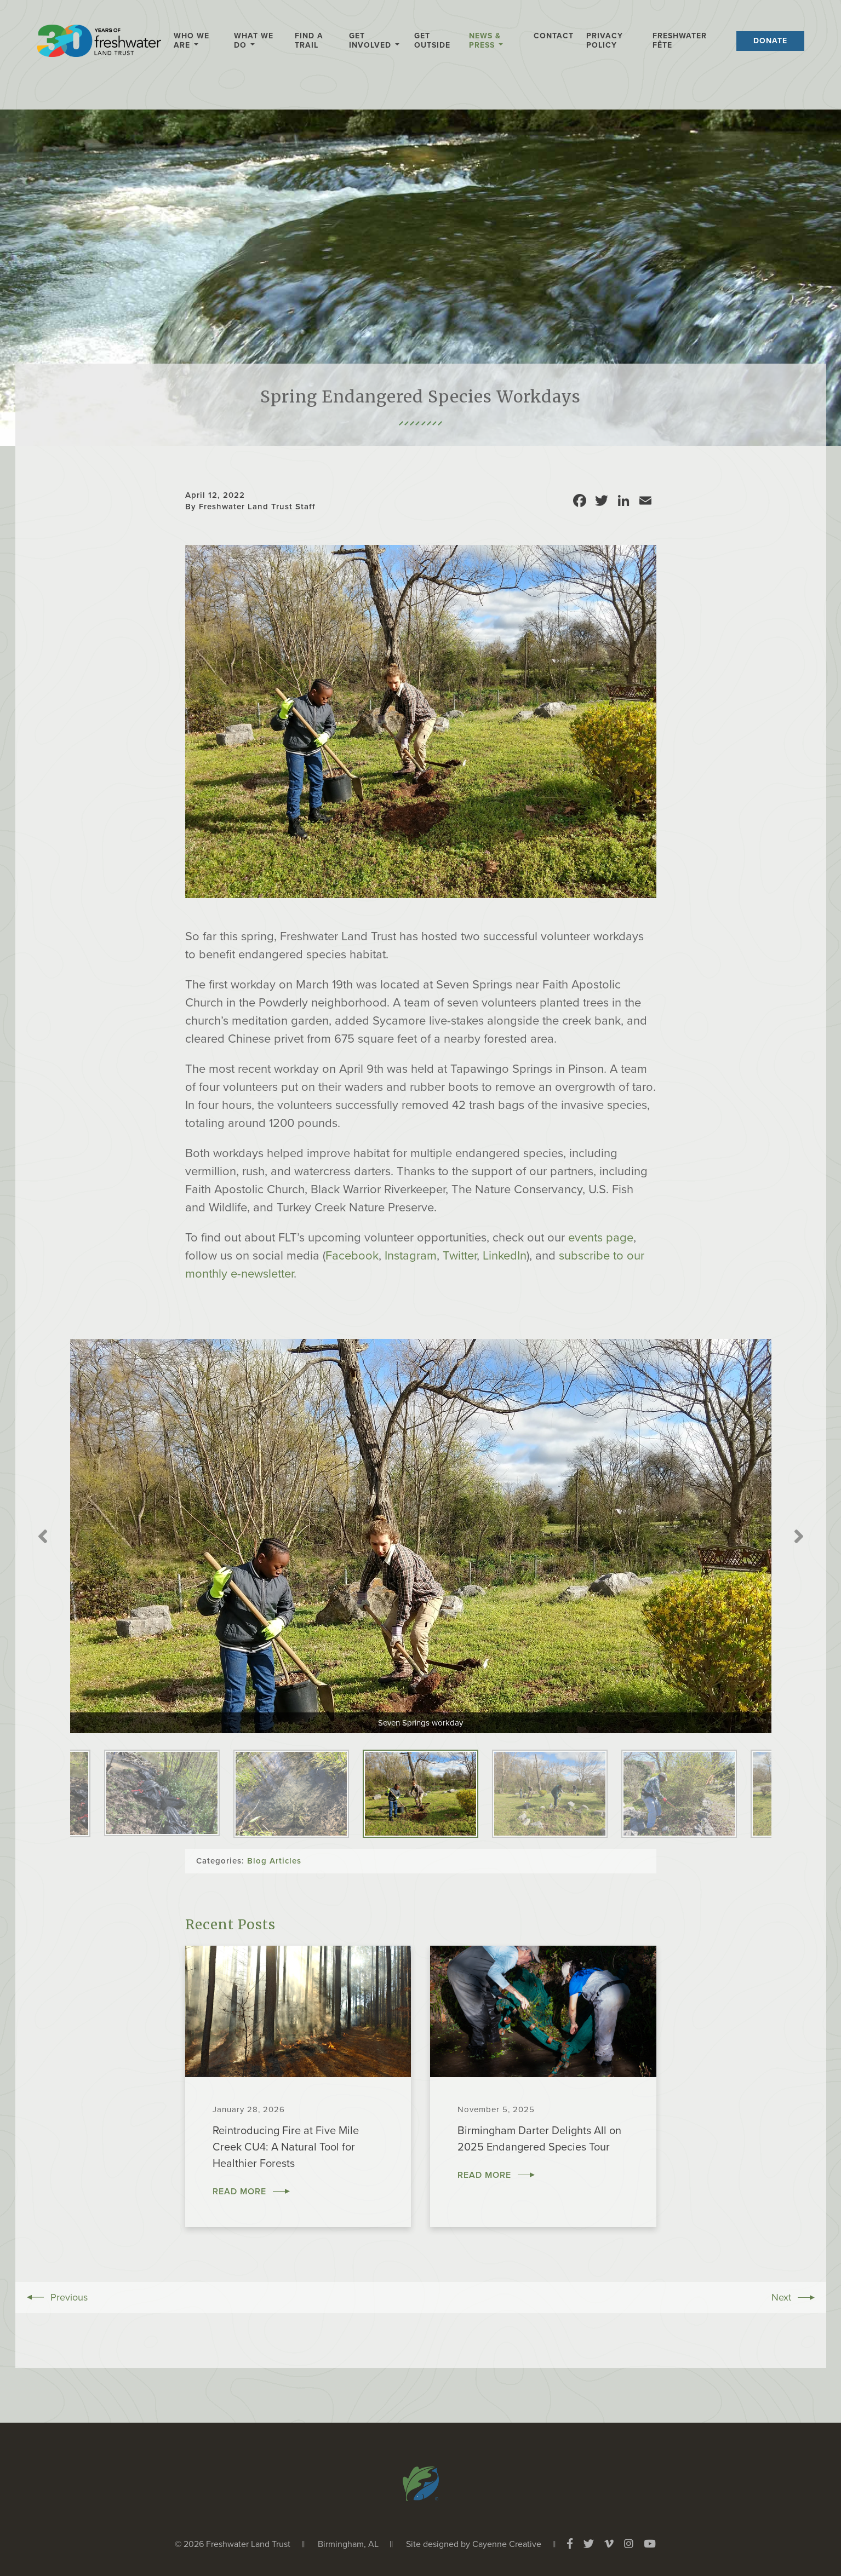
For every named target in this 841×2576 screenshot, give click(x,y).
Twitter (460, 1256)
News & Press (485, 41)
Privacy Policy (604, 41)
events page (600, 1238)
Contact (554, 36)
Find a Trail (309, 41)
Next (798, 1536)
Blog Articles (274, 1861)
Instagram (411, 1256)
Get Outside (432, 41)
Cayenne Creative (506, 2544)
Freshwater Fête (680, 41)
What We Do (253, 41)
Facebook (352, 1256)
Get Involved (370, 41)
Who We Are (191, 41)
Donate (770, 40)
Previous (42, 1536)
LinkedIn (505, 1256)
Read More (239, 2191)
